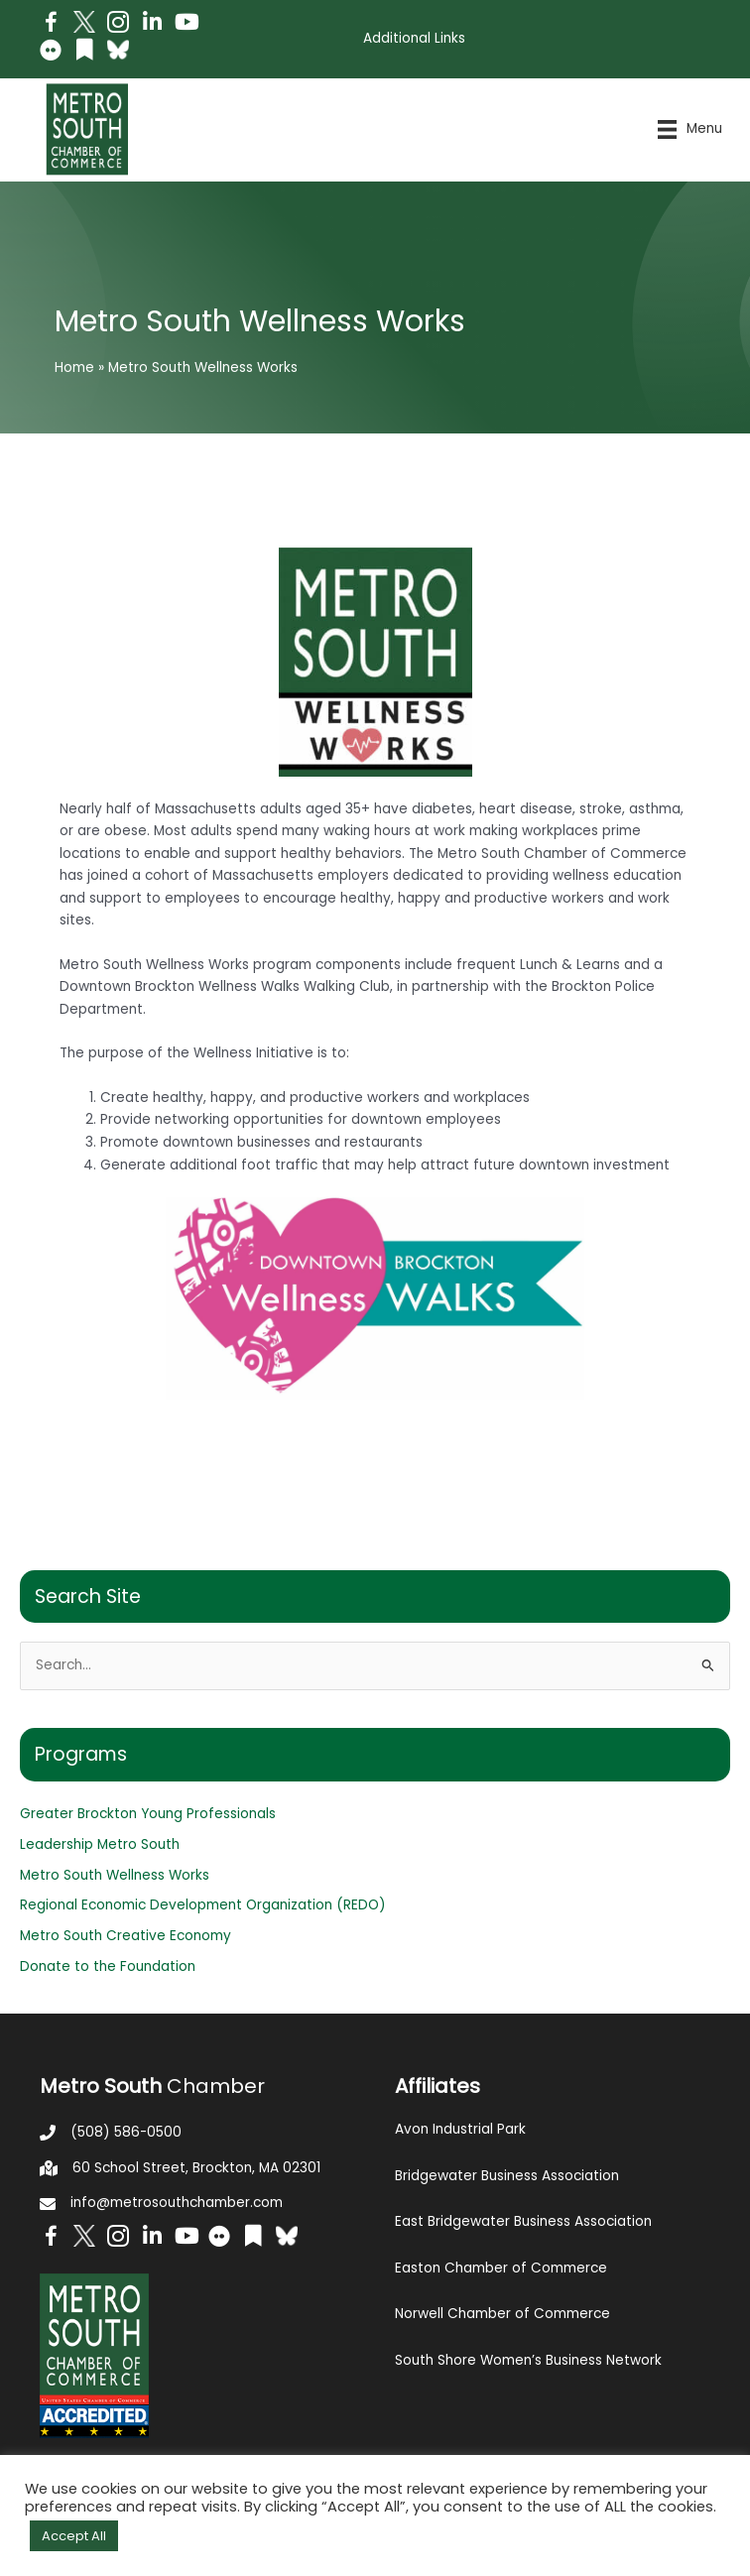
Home (74, 367)
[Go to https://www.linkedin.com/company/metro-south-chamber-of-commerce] (152, 24)
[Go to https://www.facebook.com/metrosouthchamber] (51, 25)
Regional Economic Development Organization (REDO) (203, 1905)
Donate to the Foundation (107, 1966)
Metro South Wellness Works (114, 1875)
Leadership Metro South (100, 1844)
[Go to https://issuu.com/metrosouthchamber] (84, 52)
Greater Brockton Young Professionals (148, 1813)
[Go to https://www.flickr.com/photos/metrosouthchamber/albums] (51, 53)
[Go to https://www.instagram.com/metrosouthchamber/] (118, 25)
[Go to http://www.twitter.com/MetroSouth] (84, 22)
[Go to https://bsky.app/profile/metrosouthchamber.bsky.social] (118, 50)
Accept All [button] (74, 2535)
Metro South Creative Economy (125, 1935)
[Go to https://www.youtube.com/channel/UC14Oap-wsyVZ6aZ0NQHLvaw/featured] (185, 24)
